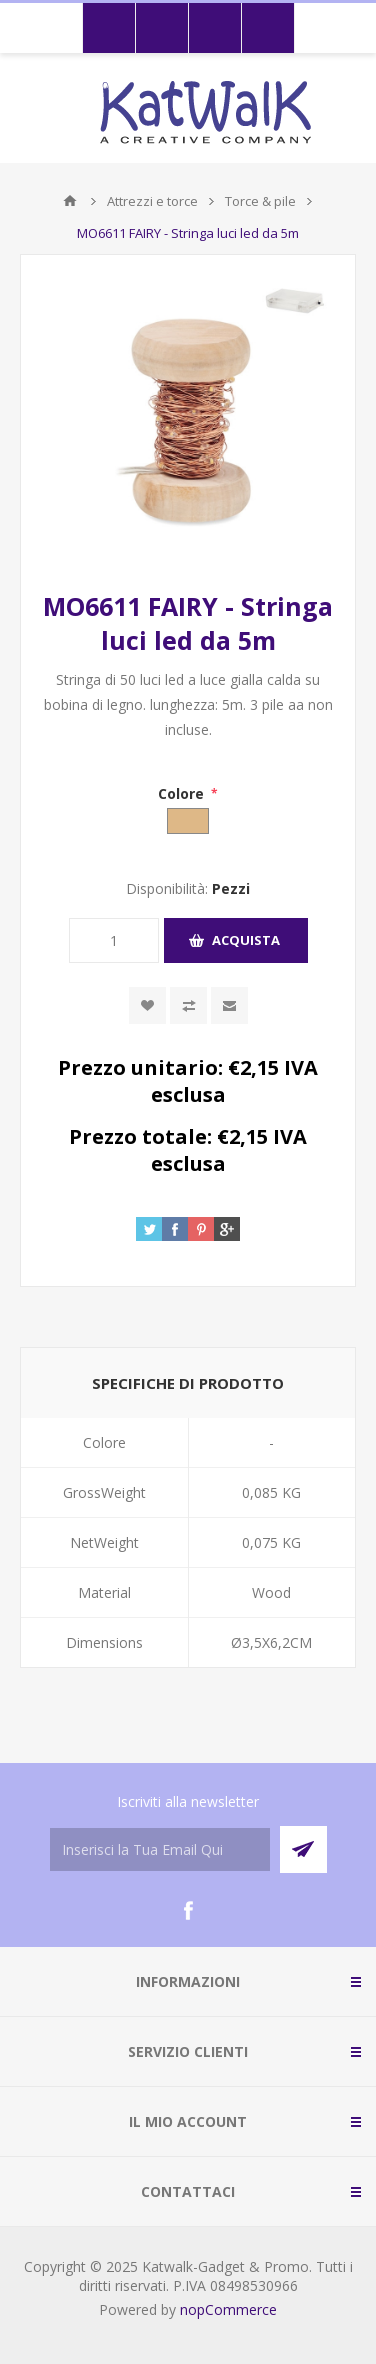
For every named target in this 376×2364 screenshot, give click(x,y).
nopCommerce (228, 2309)
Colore (183, 793)
